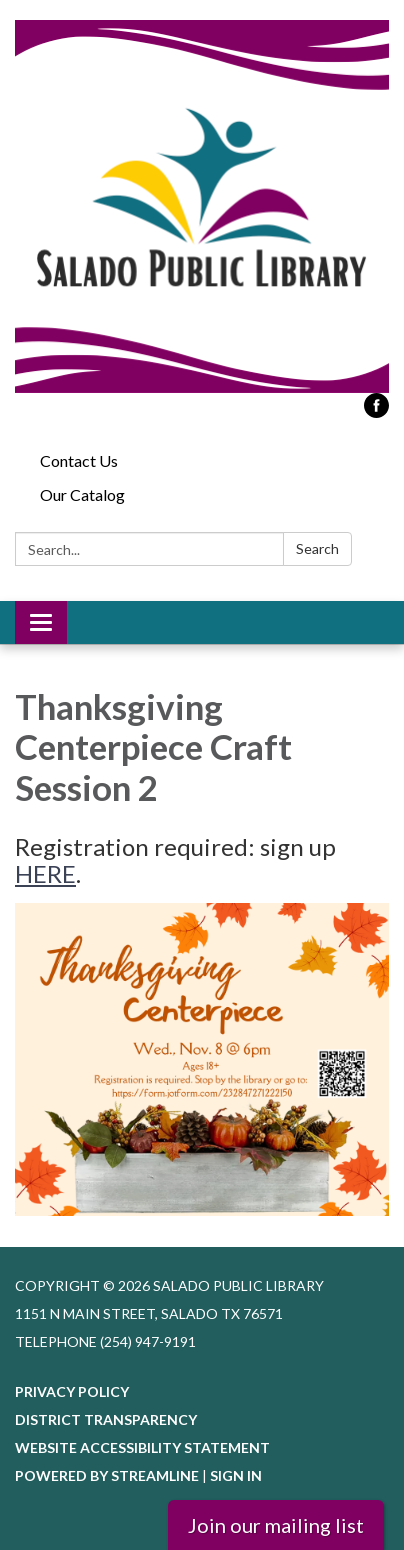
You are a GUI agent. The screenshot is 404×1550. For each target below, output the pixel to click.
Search (317, 548)
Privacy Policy (72, 1391)
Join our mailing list (276, 1525)
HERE (45, 873)
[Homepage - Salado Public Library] (202, 206)
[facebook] (376, 411)
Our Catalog (82, 494)
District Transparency (106, 1419)
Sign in (236, 1475)
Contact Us (79, 460)
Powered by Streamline (107, 1475)
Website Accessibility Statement (142, 1447)
